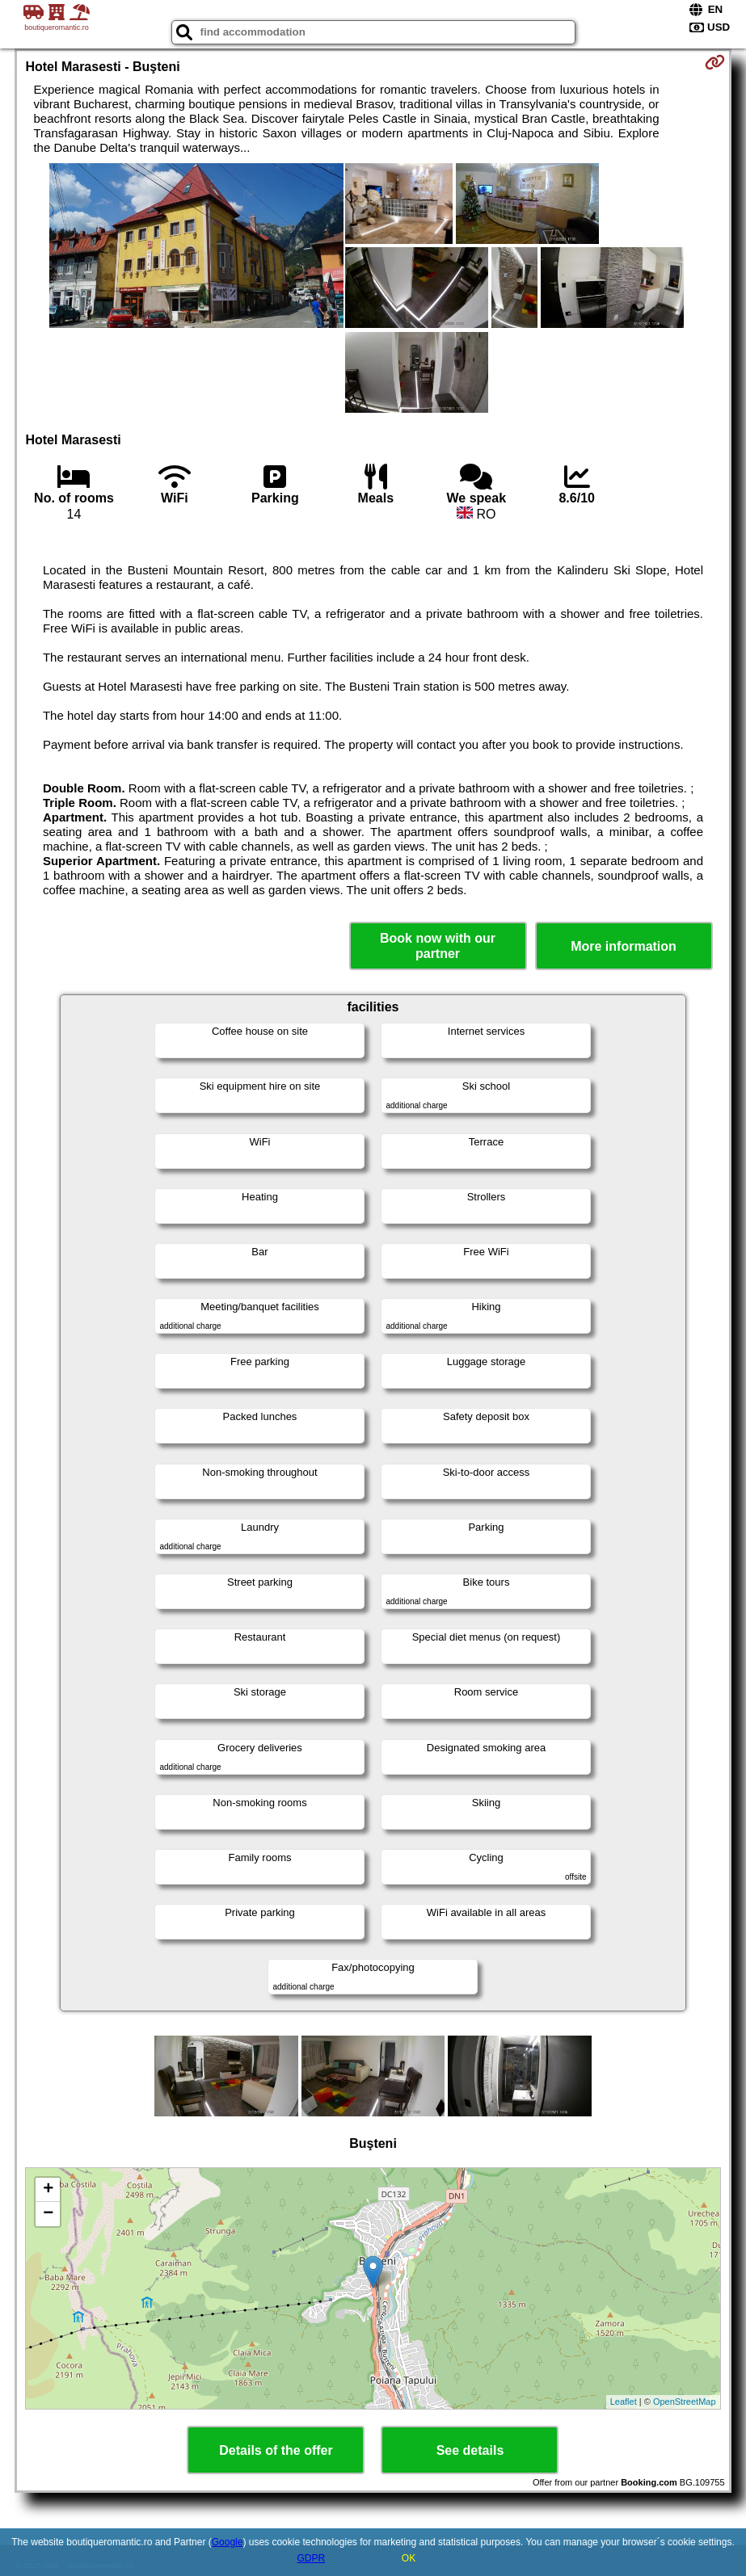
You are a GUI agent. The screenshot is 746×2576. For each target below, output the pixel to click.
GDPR (311, 2558)
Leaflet (623, 2401)
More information (623, 946)
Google (227, 2542)
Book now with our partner (437, 945)
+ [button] (48, 2190)
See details (470, 2450)
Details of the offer (275, 2450)
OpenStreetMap (684, 2401)
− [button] (48, 2214)
